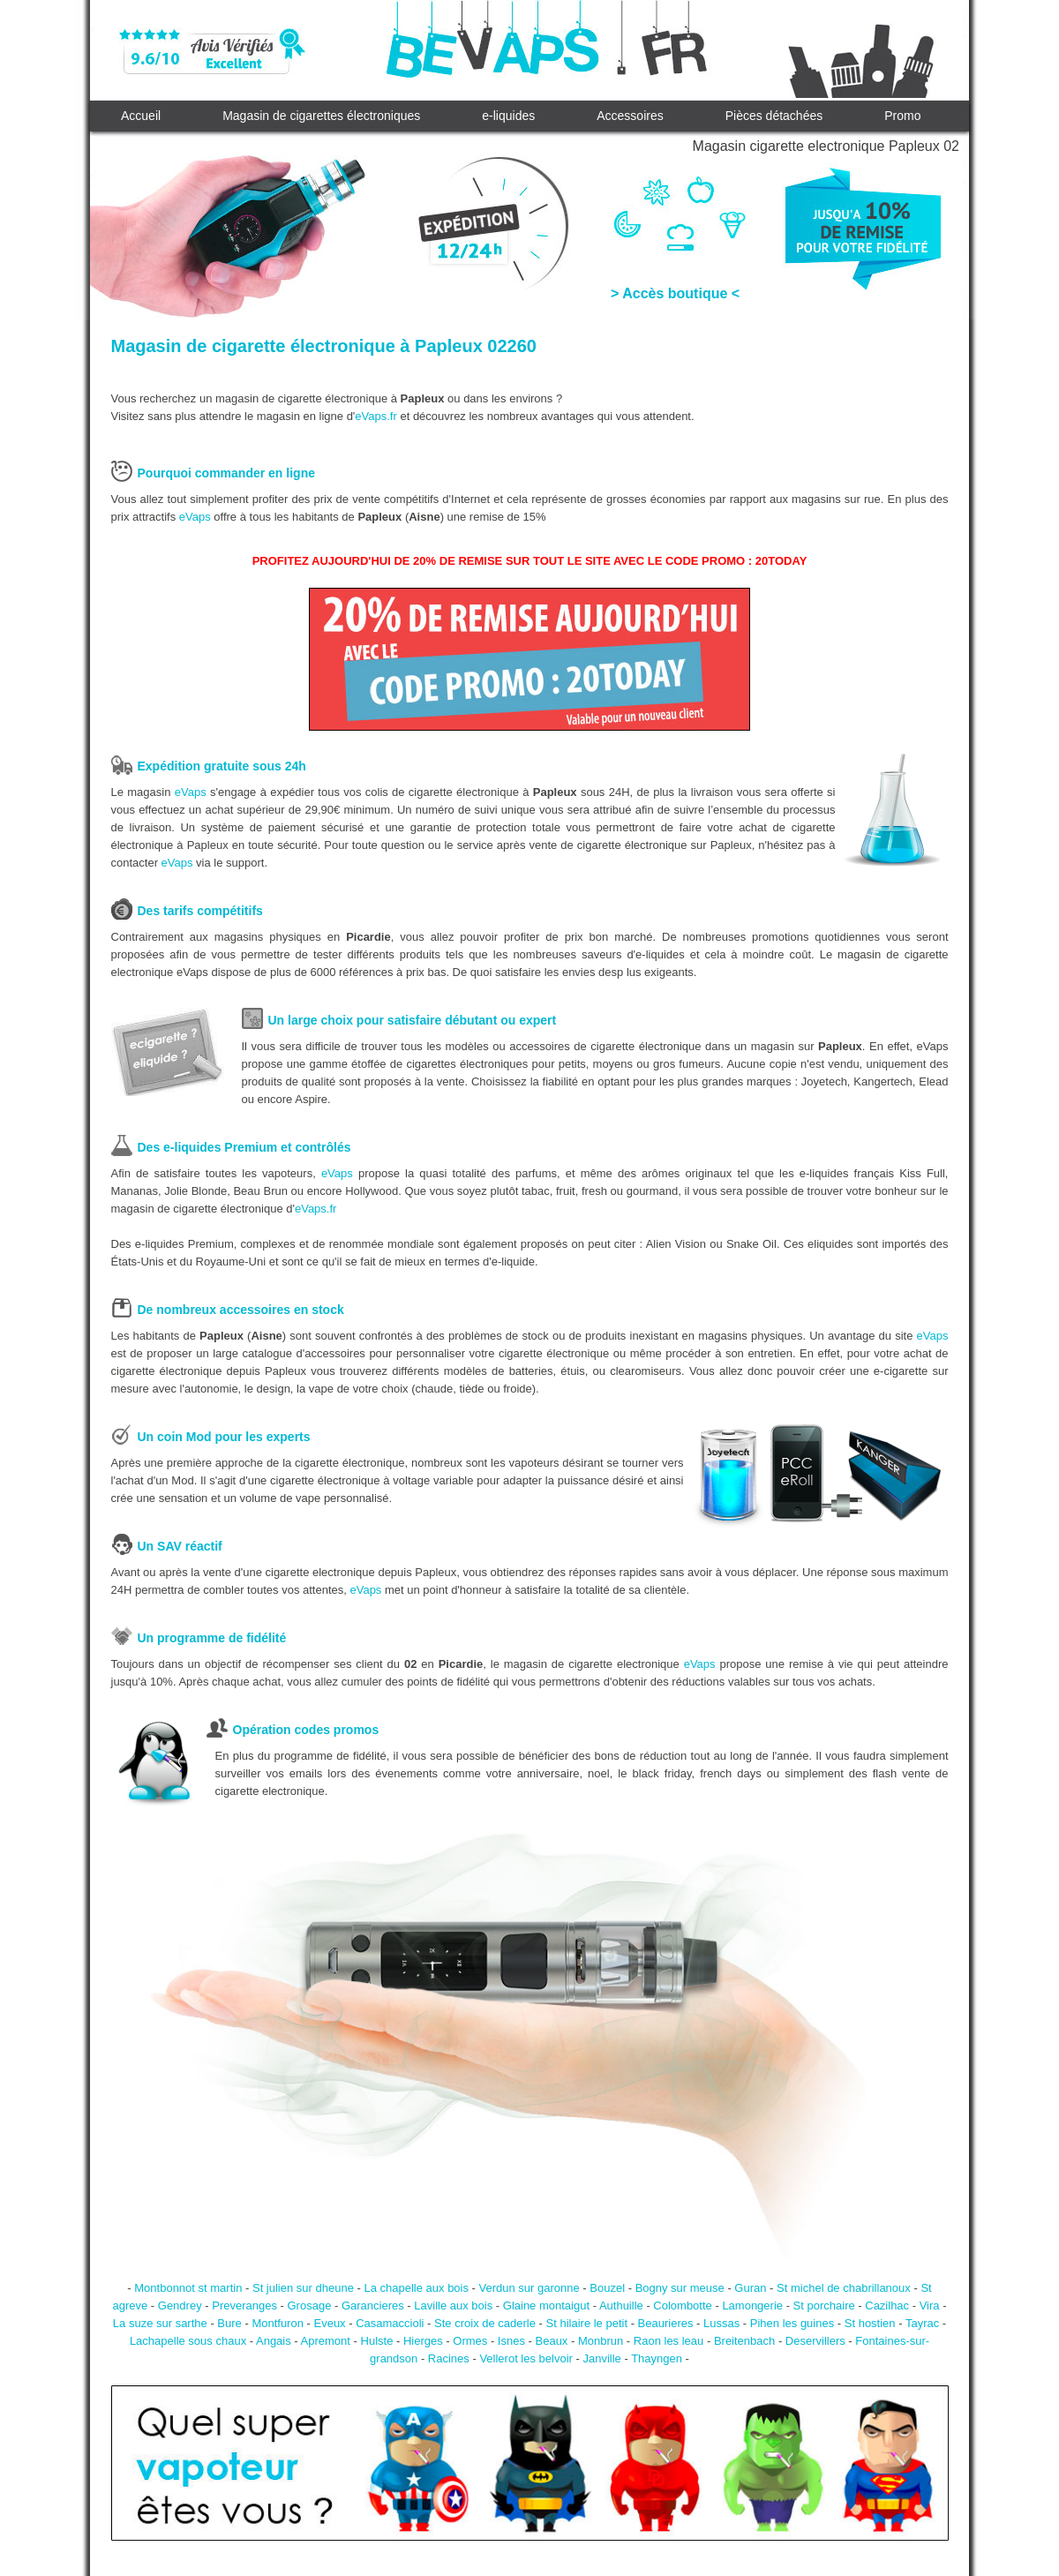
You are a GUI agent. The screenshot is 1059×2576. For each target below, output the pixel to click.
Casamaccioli (390, 2323)
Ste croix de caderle (485, 2323)
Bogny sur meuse (680, 2287)
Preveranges (244, 2305)
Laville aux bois (453, 2305)
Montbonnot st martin (188, 2287)
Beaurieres (666, 2323)
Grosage (310, 2305)
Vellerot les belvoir (526, 2358)
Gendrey (180, 2305)
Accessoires (630, 116)
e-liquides (508, 116)
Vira (930, 2305)
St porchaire (824, 2305)
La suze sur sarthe (160, 2323)
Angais (273, 2340)
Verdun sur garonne (529, 2287)
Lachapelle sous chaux (188, 2340)
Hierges (423, 2340)
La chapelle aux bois (416, 2287)
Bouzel (607, 2287)
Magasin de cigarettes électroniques (321, 116)
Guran (750, 2287)
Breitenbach (744, 2340)
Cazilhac (887, 2305)
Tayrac (922, 2323)
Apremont (325, 2340)
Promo (902, 116)
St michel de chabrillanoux (844, 2287)
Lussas (721, 2323)
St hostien (870, 2323)
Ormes (470, 2340)
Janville (601, 2358)
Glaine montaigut (546, 2305)
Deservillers (815, 2340)
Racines (448, 2358)
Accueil (141, 116)
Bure (229, 2323)
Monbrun (600, 2340)
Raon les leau (669, 2340)
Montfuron (278, 2323)
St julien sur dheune (303, 2287)
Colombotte (682, 2305)
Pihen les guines (792, 2323)
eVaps (195, 516)
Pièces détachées (774, 116)
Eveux (329, 2323)
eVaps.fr (375, 416)
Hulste (377, 2340)
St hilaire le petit (587, 2323)
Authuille (621, 2305)
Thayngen (656, 2358)
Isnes (511, 2340)
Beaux (552, 2340)
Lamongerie (752, 2305)
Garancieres (373, 2305)
